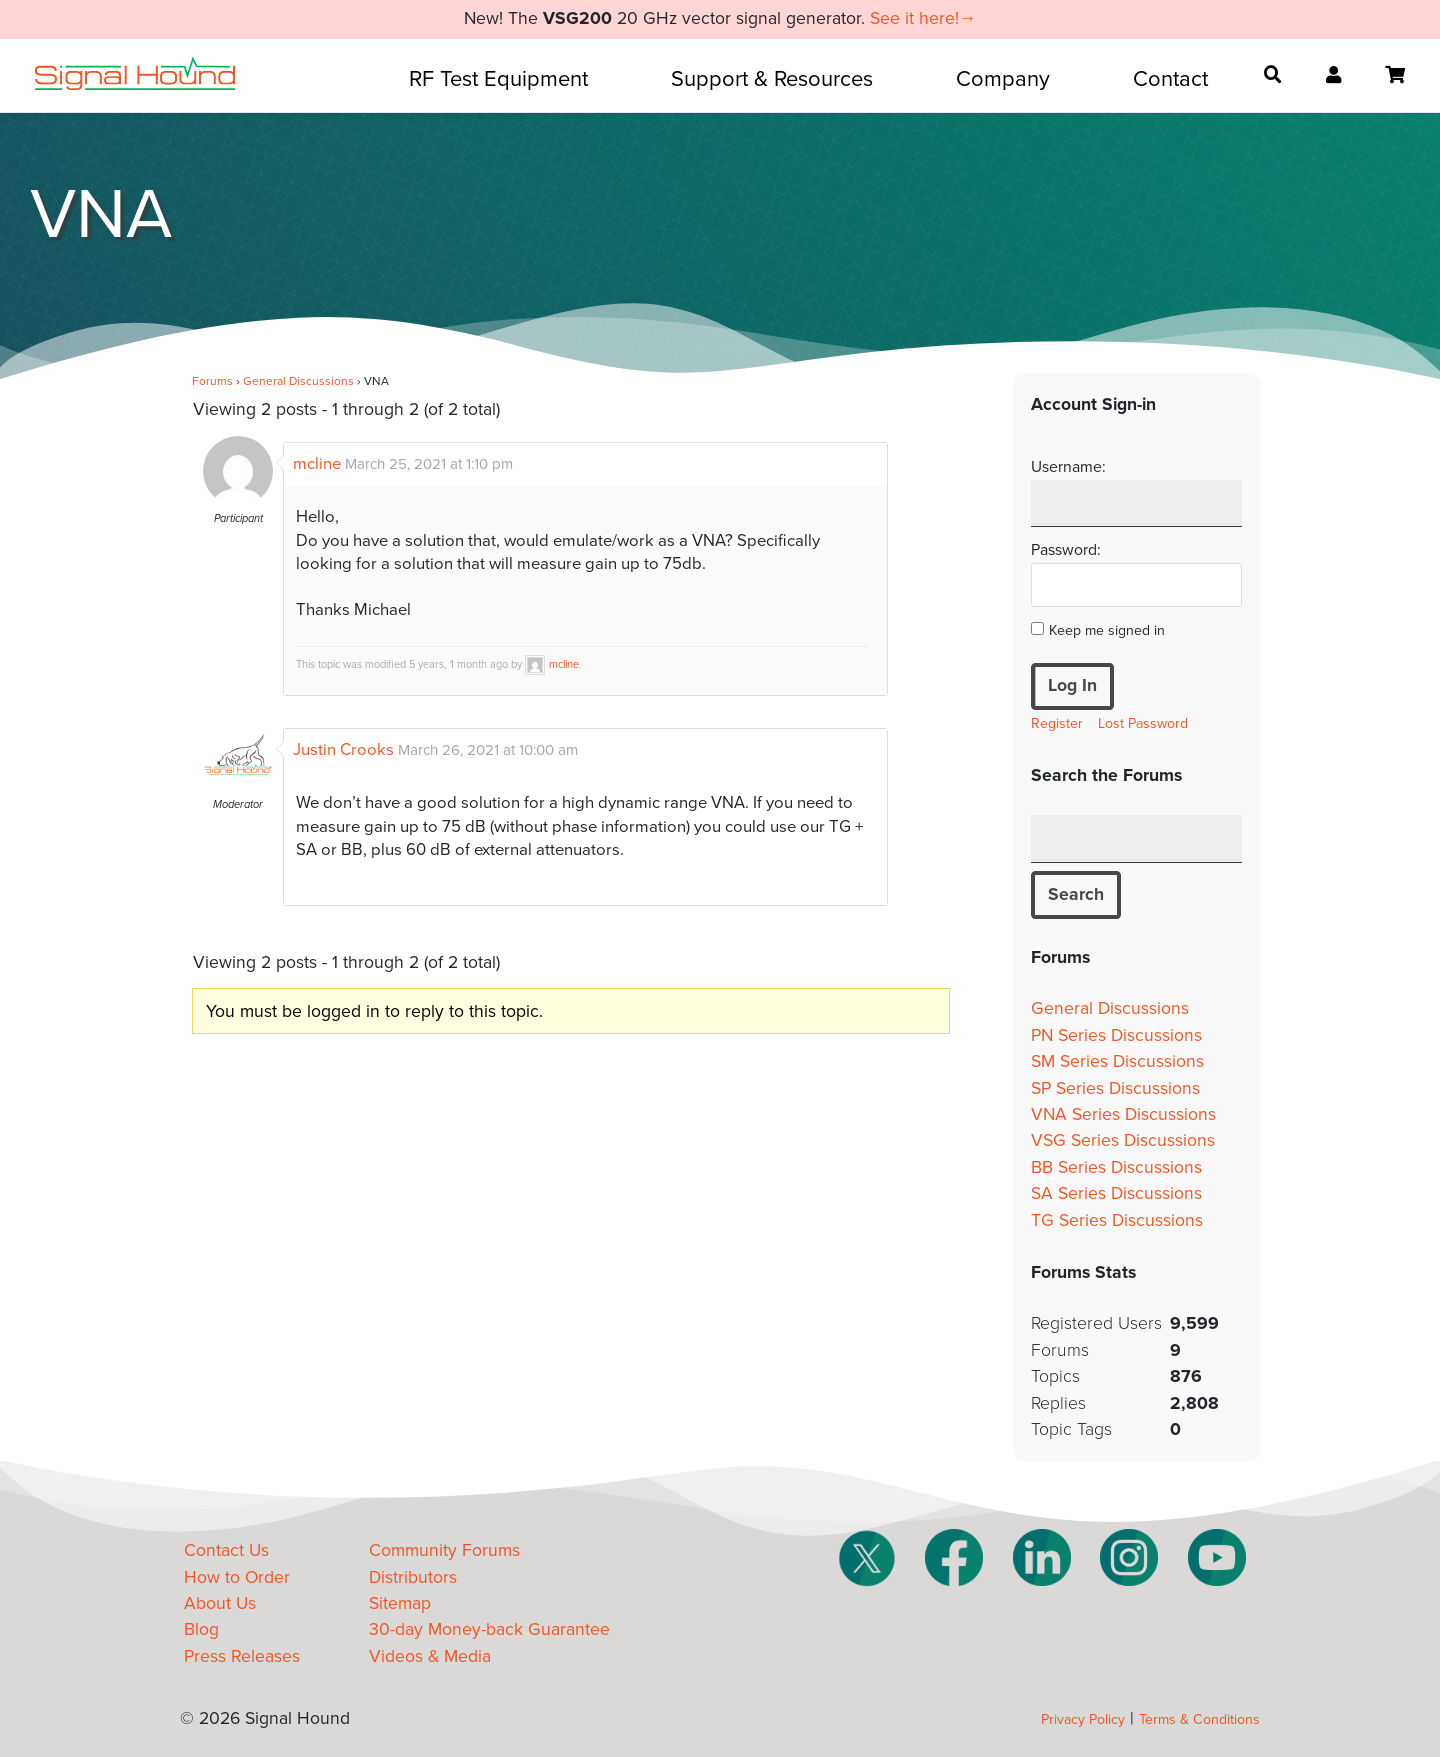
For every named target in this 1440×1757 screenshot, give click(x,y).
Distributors (413, 1577)
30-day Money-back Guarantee (489, 1629)
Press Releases (242, 1656)
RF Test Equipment (498, 79)
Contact (1170, 79)
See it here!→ (923, 18)
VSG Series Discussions (1123, 1140)
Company (1003, 79)
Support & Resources (772, 79)
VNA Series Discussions (1123, 1114)
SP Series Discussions (1115, 1088)
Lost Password (1143, 723)
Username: (1068, 467)
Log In (1072, 685)
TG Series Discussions (1117, 1220)
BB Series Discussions (1116, 1167)
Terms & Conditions (1199, 1719)
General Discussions (298, 381)
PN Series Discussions (1116, 1035)
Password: (1066, 550)
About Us (220, 1603)
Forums (212, 381)
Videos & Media (430, 1656)
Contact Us (226, 1550)
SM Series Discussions (1117, 1061)
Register (1057, 723)
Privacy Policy (1083, 1719)
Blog (201, 1629)
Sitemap (400, 1603)
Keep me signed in (1107, 630)
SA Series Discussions (1116, 1193)
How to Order (237, 1577)
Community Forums (444, 1550)
